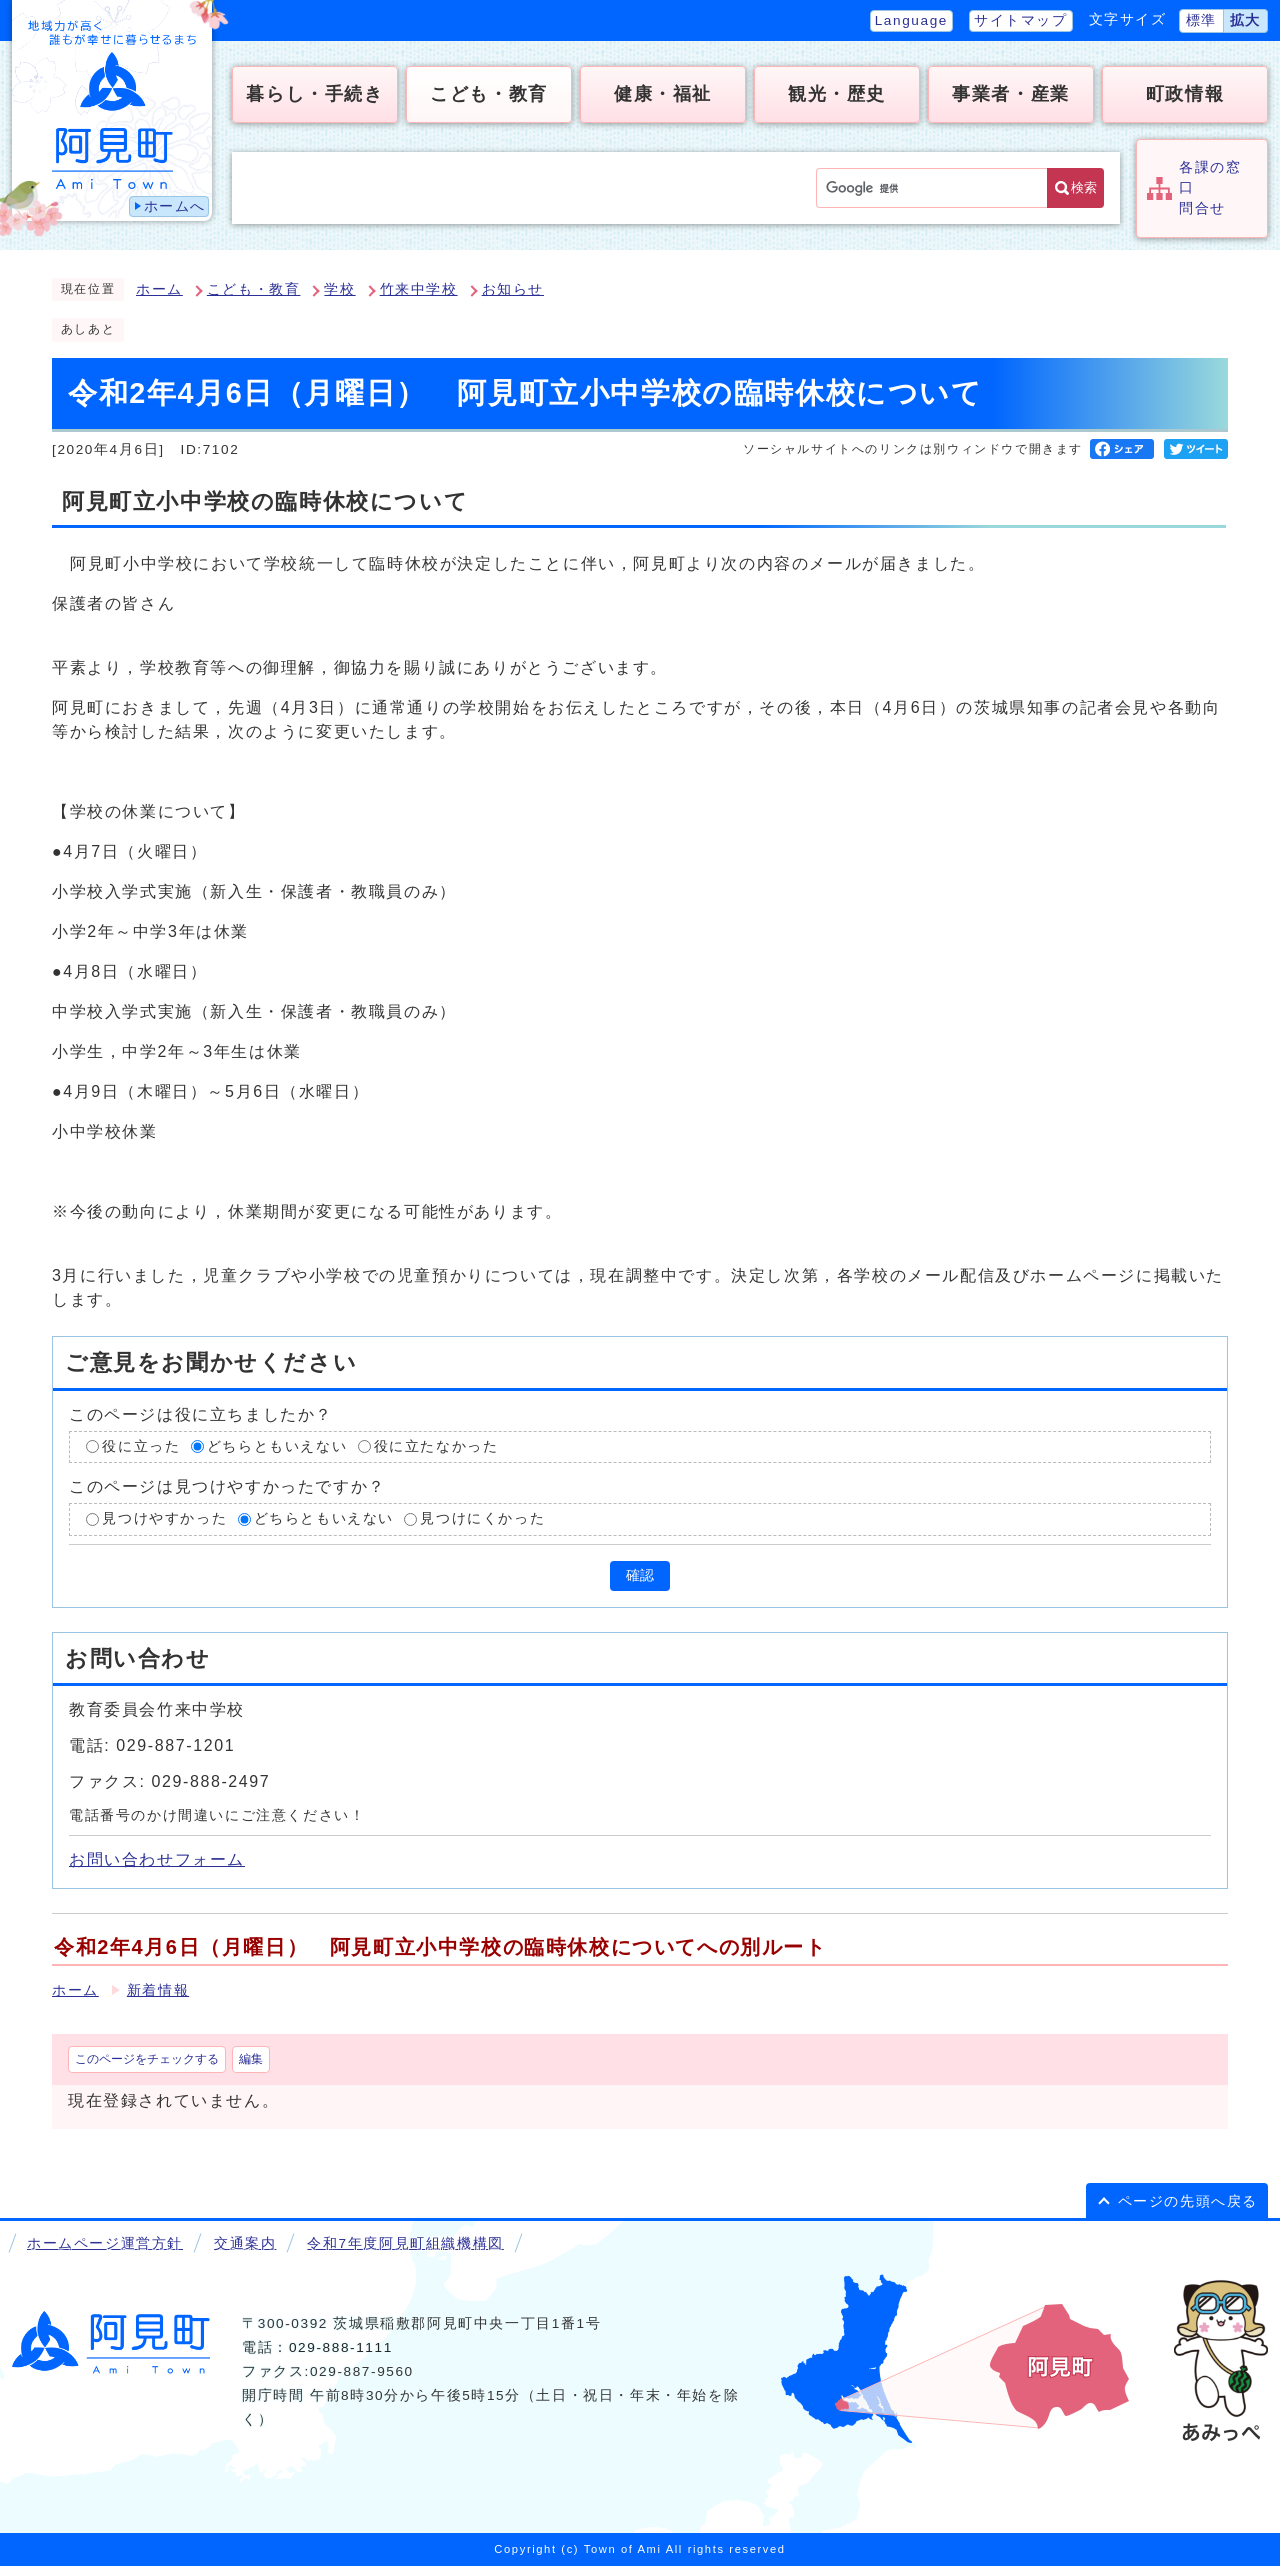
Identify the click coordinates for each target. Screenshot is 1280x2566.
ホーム (159, 289)
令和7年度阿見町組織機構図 (405, 2243)
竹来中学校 (419, 289)
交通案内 (245, 2243)
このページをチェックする (147, 2059)
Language (911, 20)
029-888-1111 (341, 2347)
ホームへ (175, 206)
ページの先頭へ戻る (1188, 2201)
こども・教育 (254, 289)
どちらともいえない (277, 1446)
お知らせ (513, 289)
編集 (251, 2059)
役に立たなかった (436, 1446)
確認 (640, 1575)
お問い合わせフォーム (157, 1859)
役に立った (141, 1446)
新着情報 (158, 1990)
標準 (1201, 20)
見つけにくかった (482, 1518)
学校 (339, 289)
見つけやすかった (164, 1518)
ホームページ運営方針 (105, 2243)
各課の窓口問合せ (1210, 188)
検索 (1084, 187)
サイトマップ (1021, 20)
